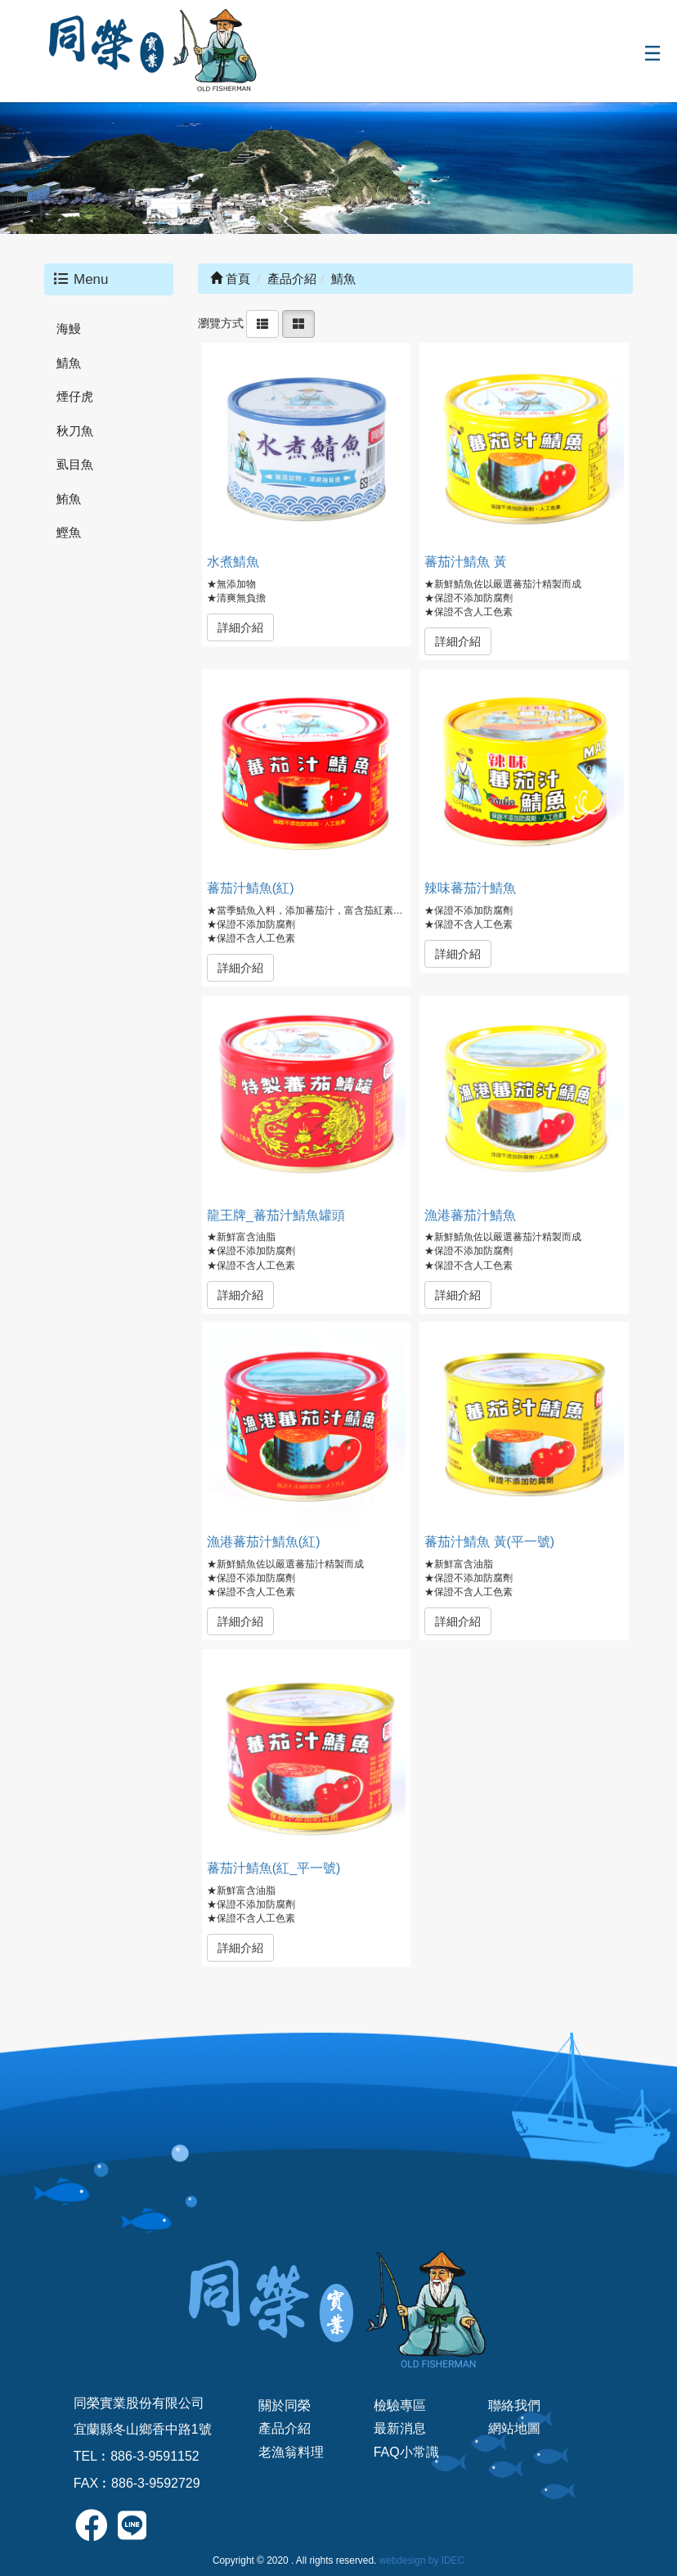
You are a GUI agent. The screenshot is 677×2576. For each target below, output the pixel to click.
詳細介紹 (240, 627)
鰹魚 (68, 532)
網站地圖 (514, 2428)
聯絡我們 (514, 2405)
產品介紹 (284, 2428)
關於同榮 (284, 2405)
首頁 (230, 278)
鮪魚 (68, 499)
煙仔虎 (74, 396)
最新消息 (400, 2428)
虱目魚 (74, 464)
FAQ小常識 (406, 2452)
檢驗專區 (400, 2405)
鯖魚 (68, 363)
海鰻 (68, 328)
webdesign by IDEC (421, 2560)
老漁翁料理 (291, 2452)
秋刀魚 (74, 431)
